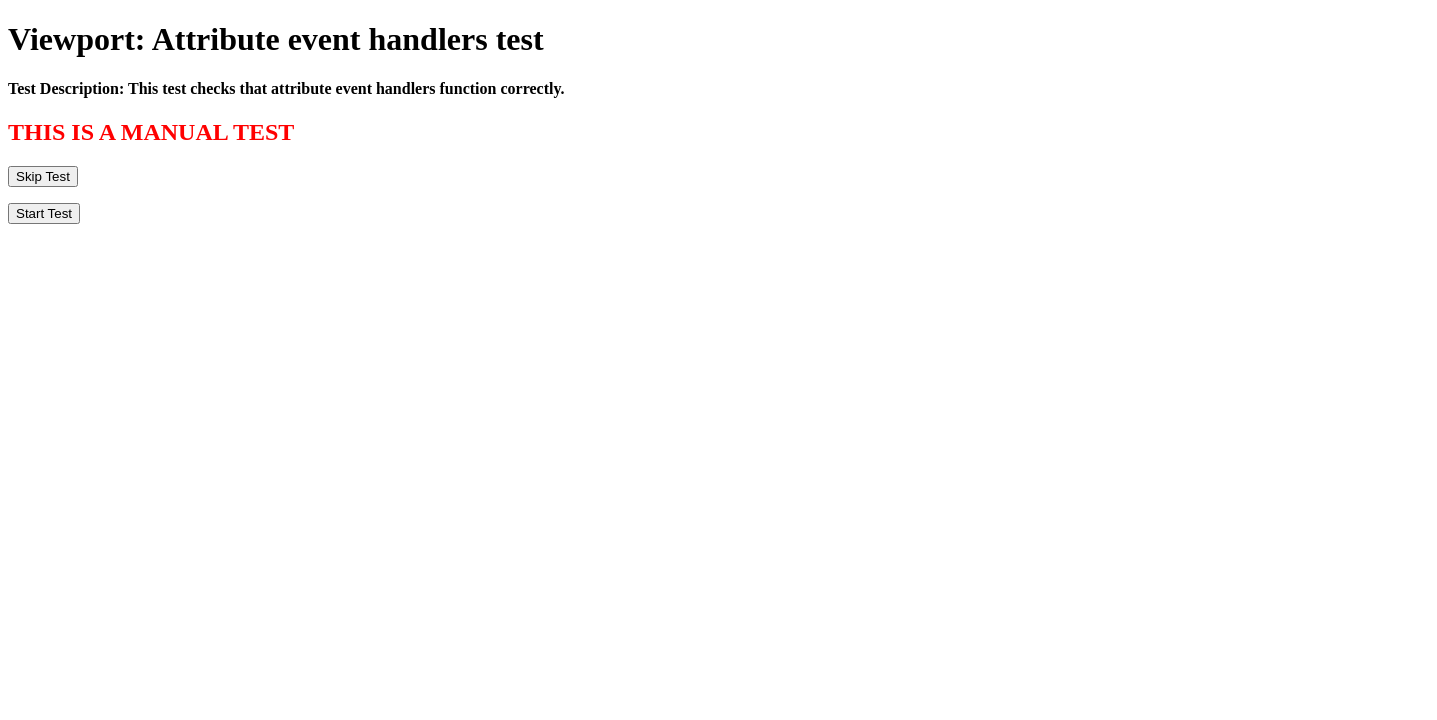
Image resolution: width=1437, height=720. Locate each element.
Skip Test (43, 176)
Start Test (44, 213)
